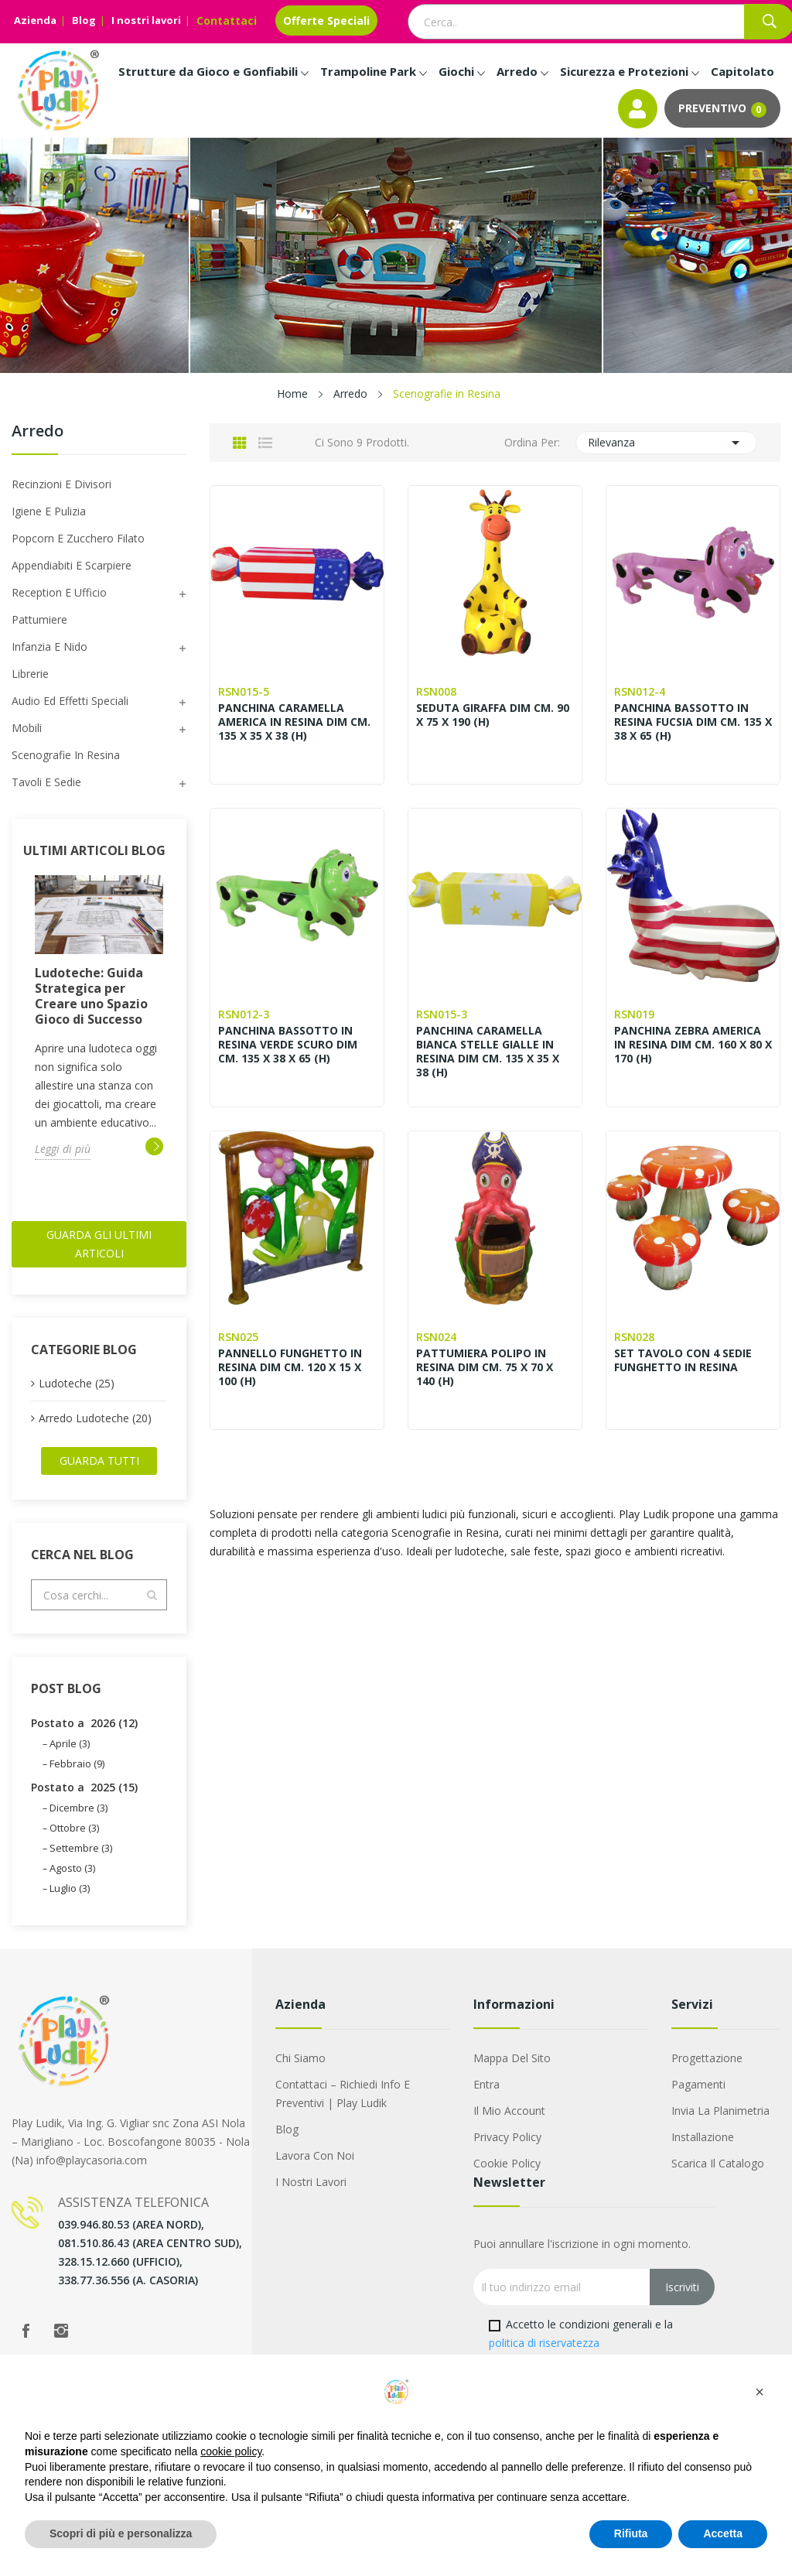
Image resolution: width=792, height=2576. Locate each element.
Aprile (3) (70, 1743)
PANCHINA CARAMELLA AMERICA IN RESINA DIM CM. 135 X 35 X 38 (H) (294, 722)
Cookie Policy (507, 2163)
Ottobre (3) (74, 1828)
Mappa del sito (512, 2058)
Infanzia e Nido (49, 646)
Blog (84, 20)
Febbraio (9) (77, 1763)
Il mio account (509, 2110)
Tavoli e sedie (46, 782)
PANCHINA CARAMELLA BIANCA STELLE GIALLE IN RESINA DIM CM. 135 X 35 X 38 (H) (487, 1051)
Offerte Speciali (326, 20)
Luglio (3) (70, 1888)
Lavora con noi (314, 2155)
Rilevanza (667, 442)
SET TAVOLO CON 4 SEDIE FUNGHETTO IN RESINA (683, 1360)
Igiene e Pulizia (49, 511)
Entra (486, 2084)
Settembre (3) (81, 1848)
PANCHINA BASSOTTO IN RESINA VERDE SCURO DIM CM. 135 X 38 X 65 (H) (287, 1045)
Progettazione (706, 2058)
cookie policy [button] (230, 2451)
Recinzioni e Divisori (61, 484)
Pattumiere (39, 619)
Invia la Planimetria (720, 2110)
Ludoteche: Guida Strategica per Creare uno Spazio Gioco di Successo (91, 996)
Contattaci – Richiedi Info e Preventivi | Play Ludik (342, 2093)
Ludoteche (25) (76, 1383)
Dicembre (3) (79, 1808)
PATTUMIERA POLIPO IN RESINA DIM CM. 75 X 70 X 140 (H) (484, 1367)
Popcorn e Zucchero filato (78, 538)
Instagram (61, 2331)
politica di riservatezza (544, 2342)
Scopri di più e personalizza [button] (121, 2533)
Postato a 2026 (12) (84, 1723)
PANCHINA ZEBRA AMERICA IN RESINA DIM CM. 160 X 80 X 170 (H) (693, 1045)
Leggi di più (62, 1148)
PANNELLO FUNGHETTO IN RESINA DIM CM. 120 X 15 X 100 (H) (290, 1367)
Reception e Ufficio (59, 592)
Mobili (27, 727)
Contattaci (226, 20)
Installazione (702, 2137)
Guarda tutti (99, 1460)
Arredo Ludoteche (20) (95, 1418)
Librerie (30, 673)
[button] (759, 2391)
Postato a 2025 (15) (84, 1787)
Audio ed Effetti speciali (70, 700)
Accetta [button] (722, 2533)
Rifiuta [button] (631, 2533)
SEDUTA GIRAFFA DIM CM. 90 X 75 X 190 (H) (492, 715)
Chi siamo (300, 2058)
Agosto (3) (72, 1868)
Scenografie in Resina (66, 754)
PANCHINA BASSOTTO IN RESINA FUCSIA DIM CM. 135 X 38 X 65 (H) (693, 722)
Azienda (35, 20)
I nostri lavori (146, 20)
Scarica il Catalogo (717, 2163)
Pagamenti (698, 2084)
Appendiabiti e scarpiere (71, 565)
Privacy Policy (507, 2137)
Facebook (25, 2331)
